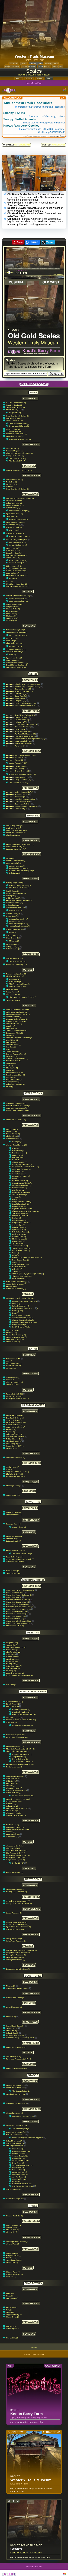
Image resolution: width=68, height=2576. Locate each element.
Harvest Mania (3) (13, 1495)
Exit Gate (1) (11, 1368)
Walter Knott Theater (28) (17, 2085)
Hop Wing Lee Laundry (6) (16, 1647)
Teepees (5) (10, 1832)
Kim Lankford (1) (18, 2170)
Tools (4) (15, 1253)
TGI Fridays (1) (12, 620)
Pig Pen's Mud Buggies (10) (26, 734)
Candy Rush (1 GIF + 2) (15, 1446)
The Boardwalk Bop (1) (21, 2091)
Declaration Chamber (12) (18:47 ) (26, 1301)
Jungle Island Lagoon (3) (15, 1860)
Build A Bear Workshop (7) (16, 1335)
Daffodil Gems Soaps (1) (15, 1084)
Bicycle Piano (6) (13, 1704)
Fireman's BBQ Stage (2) (17, 2134)
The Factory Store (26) (14, 826)
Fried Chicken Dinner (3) (18, 601)
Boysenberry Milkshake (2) (19, 426)
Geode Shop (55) (12, 916)
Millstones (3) (14, 941)
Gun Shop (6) (11, 1685)
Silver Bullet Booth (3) (14, 643)
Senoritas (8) (12, 2017)
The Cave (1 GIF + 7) (17, 461)
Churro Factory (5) (13, 557)
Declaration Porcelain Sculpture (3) (25, 1322)
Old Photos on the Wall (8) (19, 599)
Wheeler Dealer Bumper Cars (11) (29, 684)
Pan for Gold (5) (12, 1129)
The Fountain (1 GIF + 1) (18, 783)
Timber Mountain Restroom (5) (17, 1924)
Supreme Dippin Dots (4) (15, 407)
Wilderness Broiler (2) (14, 501)
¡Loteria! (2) (10, 1469)
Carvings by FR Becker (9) (22, 1164)
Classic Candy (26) (13, 835)
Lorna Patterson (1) (19, 2172)
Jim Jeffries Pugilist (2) (20, 2129)
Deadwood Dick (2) (13, 1779)
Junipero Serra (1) (19, 1757)
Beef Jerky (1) (11, 1028)
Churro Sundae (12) (16, 563)
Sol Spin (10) (21, 757)
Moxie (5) (9, 2296)
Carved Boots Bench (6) (16, 2026)
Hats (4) (9, 1049)
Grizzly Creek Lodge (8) (15, 456)
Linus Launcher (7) (23, 720)
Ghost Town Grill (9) (15, 525)
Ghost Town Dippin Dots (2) (16, 584)
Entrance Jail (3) (12, 1539)
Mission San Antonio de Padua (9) (20, 1595)
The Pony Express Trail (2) (22, 1554)
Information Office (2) (14, 1363)
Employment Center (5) (15, 1339)
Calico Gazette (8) (13, 1668)
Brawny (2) (10, 2293)
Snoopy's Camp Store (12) (16, 849)
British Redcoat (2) (19, 1325)
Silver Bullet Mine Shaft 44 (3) (17, 1751)
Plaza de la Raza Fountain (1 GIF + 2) (20, 1749)
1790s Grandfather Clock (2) (23, 1318)
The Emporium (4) (13, 994)
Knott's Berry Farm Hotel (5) (16, 1337)
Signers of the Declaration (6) (23, 1320)
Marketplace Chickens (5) (15, 1857)
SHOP (39, 79)
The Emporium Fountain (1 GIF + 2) (22, 997)
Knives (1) (16, 1199)
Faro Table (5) (17, 1155)
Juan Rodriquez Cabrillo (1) (22, 1761)
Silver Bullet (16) (22, 809)
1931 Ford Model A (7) (14, 1702)
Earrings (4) (10, 1035)
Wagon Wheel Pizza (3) (15, 505)
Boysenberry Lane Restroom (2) (18, 1969)
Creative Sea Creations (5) (16, 861)
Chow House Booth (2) (14, 652)
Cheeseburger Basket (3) (18, 519)
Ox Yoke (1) (16, 1197)
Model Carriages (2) (19, 1239)
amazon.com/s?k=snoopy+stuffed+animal (44, 122)
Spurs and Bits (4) (19, 1230)
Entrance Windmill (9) (14, 1536)
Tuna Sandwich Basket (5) (19, 424)
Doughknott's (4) (12, 606)
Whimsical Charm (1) (14, 1024)
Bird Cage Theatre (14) (16, 2146)
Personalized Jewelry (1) (15, 847)
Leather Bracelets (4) (17, 866)
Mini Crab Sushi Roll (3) (18, 635)
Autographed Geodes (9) (18, 919)
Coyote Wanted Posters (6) (22, 1725)
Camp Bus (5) (21, 729)
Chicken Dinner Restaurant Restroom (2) (21, 1950)
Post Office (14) (12, 1783)
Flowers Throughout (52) (15, 1735)
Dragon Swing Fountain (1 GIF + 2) (22, 774)
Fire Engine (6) (17, 1157)
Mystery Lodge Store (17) (15, 882)
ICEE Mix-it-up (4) (13, 550)
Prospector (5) (12, 2031)
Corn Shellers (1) (18, 1225)
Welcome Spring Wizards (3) (17, 1019)
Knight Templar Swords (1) (22, 1202)
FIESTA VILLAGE (12, 67)
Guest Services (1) (13, 1377)
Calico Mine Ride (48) (24, 804)
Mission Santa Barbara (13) (17, 1611)
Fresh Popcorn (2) (13, 429)
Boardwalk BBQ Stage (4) (17, 2094)
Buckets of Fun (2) (13, 1448)
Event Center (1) (12, 1330)
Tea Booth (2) (11, 641)
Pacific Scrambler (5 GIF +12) (27, 705)
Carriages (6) (17, 1142)
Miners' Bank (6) (12, 1661)
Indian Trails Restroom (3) (15, 1941)
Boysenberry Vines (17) (15, 1746)
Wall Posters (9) (15, 982)
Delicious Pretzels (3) (14, 418)
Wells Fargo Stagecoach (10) (18, 1808)
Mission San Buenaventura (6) (18, 1602)
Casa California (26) (13, 863)
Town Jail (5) (12, 1654)
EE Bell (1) (16, 2181)
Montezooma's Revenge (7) (25, 755)
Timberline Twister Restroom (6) (18, 1901)
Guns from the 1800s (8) (21, 1169)
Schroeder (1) (11, 2307)
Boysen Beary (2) (12, 2298)
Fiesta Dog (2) (11, 482)
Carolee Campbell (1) (20, 2156)
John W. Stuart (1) (19, 2177)
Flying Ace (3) (21, 746)
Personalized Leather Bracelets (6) (19, 900)
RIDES (29, 79)
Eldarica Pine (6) (12, 2230)
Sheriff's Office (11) (13, 1652)
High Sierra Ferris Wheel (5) (26, 736)
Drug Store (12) (12, 1643)
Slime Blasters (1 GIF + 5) (16, 1422)
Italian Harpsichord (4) (20, 1306)
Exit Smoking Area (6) (14, 1396)
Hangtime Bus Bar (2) (14, 405)
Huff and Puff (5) (22, 722)
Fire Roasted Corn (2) (17, 543)
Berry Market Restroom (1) (16, 1957)
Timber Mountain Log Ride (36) (28, 806)
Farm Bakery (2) (12, 611)
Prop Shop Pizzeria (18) (15, 436)
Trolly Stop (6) (11, 1722)
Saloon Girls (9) (13, 2028)
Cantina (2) (10, 487)
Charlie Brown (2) (12, 2317)
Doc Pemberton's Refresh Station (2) (20, 498)
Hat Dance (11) (22, 769)
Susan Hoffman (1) (19, 2179)
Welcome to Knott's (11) (15, 1846)
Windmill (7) (10, 1786)
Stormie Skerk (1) (18, 2154)
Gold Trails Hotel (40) (15, 898)
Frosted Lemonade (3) (14, 480)
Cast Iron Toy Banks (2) (21, 1176)
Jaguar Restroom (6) (14, 1913)
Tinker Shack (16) (12, 905)
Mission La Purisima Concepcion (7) (21, 1607)
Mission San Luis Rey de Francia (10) (21, 1590)
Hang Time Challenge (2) (15, 1427)
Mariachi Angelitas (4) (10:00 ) (24, 2116)
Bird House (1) (14, 530)
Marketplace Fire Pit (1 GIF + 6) (18, 1855)
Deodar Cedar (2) (12, 2253)
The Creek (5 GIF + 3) (17, 459)
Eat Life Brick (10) (14, 1834)
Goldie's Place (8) (12, 1657)
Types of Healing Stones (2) (19, 926)
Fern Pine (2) (11, 2258)
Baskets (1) (16, 1218)
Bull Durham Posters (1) (21, 1232)
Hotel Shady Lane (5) (14, 1666)
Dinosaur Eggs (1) (16, 921)
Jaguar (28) (20, 760)
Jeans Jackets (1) (12, 1052)
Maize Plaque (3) (12, 1825)
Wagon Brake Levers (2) (21, 1223)
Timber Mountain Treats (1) (16, 571)
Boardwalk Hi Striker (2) (15, 1418)
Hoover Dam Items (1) (20, 1220)
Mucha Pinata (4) (12, 1467)
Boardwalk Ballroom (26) (16, 2088)
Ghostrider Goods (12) (14, 903)
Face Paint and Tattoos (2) (16, 1120)
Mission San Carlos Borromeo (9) (20, 1604)
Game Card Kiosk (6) (14, 1425)
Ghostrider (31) (22, 797)
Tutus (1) (9, 1066)
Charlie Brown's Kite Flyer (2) (27, 724)
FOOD (18, 79)
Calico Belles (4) (13, 2033)
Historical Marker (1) (13, 1848)
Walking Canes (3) (19, 1227)
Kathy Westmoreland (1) (21, 2151)
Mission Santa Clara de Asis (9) (19, 1600)
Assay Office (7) (12, 1645)
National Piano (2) (19, 1237)
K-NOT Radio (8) (13, 1706)
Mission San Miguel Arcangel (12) (20, 1621)
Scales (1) (16, 1262)
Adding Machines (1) (20, 1246)
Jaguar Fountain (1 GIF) (18, 763)
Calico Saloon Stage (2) (15, 2189)
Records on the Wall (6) (21, 1710)
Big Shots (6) (11, 1429)
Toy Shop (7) (11, 1671)
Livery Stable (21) (14, 1139)
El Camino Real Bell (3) (15, 1626)
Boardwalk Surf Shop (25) (15, 833)
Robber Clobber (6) (14, 1439)
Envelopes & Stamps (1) (21, 1192)
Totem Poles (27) (13, 1836)
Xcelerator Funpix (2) (14, 1514)
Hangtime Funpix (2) (13, 1512)
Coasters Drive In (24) (14, 420)
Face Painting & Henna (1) (16, 1284)
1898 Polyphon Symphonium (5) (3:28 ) (28, 1274)
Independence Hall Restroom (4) (18, 1953)
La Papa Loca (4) (12, 484)
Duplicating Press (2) (20, 1278)
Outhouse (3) (11, 1804)
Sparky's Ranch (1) (13, 1573)
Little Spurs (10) (12, 896)
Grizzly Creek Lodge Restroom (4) (19, 1903)
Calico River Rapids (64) (25, 792)
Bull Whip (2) (17, 1269)
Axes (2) (15, 1148)
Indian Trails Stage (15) (16, 2199)
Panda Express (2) (13, 548)
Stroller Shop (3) (12, 1384)
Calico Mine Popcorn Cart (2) (17, 555)
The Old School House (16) (17, 1790)
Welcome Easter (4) (13, 1045)
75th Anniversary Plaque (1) (19, 984)
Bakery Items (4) (12, 660)
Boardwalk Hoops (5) (15, 1441)
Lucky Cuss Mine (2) (13, 1801)
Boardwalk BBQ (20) (15, 410)
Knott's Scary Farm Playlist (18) (24, 1714)
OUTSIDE (13, 64)
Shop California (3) (13, 1000)
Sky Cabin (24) (21, 694)
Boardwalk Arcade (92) (14, 1415)
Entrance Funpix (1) (13, 1541)
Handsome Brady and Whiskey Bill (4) (21, 2038)
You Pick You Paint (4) (17, 961)
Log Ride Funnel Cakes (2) (16, 568)
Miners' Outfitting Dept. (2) (16, 893)
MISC (49, 79)
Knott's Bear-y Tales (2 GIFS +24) (29, 687)
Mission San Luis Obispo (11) (18, 1614)
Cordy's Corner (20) (13, 828)
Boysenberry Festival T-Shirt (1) (18, 1014)
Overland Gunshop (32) (16, 929)
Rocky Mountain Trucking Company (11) (31, 739)
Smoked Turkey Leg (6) (18, 545)
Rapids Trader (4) (12, 891)
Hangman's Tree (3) (13, 2255)
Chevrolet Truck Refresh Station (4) (19, 453)
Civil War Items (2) (19, 1174)
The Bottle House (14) (14, 958)
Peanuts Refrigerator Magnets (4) (21, 871)
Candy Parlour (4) (13, 992)
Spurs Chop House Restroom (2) (18, 1927)
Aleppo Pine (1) (12, 2263)
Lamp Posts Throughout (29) (17, 1737)
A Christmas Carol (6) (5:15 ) (24, 2186)
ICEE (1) (9, 582)
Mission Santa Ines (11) (16, 1619)
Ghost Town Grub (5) (14, 527)
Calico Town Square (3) (16, 2143)
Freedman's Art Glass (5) (15, 1075)
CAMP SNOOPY (28, 67)
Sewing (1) (10, 1086)
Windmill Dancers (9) (14, 2007)
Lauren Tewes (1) (18, 2167)
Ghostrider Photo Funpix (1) (16, 1561)
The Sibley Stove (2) (20, 1213)
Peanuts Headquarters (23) (16, 974)
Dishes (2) (16, 1178)
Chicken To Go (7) (13, 609)
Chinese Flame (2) (13, 2227)
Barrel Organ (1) (18, 1190)
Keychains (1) (11, 1042)
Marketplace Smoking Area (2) (17, 1398)
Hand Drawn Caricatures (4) (18, 1282)
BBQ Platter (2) (15, 413)
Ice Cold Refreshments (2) (16, 403)
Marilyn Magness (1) (20, 2175)
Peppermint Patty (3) (14, 2315)
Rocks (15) (16, 1160)
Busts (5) (15, 1313)
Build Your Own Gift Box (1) (16, 1012)
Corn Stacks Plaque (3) (15, 1827)
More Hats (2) (11, 1077)
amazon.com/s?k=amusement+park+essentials (41, 106)
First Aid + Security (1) (14, 1382)
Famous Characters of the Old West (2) (27, 1257)
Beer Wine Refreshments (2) (20, 439)
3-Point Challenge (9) (14, 1420)
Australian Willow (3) (13, 2260)
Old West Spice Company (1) (17, 1058)
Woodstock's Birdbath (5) (15, 1458)
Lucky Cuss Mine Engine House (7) (19, 1675)
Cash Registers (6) (19, 1234)
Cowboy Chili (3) (15, 646)
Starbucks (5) (11, 616)
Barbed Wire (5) (18, 1151)
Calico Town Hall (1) (13, 1793)
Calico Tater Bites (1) (14, 503)
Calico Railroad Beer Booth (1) (17, 586)
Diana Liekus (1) (18, 2158)
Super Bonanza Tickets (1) (22, 1183)
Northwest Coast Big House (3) (17, 1829)
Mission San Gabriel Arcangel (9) (19, 1609)
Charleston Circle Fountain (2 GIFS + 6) (21, 1720)
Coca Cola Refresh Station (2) (17, 416)
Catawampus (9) (12, 2328)
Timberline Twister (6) (24, 727)
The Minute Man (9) (13, 2057)
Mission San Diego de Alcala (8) (19, 1623)
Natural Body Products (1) (15, 1021)
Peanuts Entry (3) (12, 1571)
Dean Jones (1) (18, 2163)
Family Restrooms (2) (14, 1939)
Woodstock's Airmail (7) (25, 743)
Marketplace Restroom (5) (16, 1955)
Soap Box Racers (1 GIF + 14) (17, 1472)
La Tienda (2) (11, 858)
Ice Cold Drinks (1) (13, 638)
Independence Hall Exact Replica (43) (20, 1298)
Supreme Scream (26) (24, 689)
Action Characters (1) (14, 1017)
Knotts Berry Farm (34, 83)
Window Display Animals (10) (20, 885)
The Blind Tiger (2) (14, 1717)
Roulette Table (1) (19, 1267)
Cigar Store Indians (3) (20, 1264)
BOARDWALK (44, 67)
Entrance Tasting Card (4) (15, 630)
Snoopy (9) (10, 2312)
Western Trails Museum (34, 2354)
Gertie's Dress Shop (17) (16, 907)
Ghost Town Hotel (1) (14, 1788)
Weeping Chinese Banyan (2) (17, 2242)
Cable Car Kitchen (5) (14, 604)
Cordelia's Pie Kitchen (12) (16, 1289)
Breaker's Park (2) (13, 1342)
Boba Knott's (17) (12, 614)
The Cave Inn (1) (12, 448)
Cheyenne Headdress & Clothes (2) (25, 1167)
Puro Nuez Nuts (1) (13, 1061)
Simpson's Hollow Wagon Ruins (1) (25, 1211)
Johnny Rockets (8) (13, 431)
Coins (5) (15, 1255)
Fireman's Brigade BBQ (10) (18, 539)
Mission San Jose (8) (15, 1597)
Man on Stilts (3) (12, 2338)
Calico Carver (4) (13, 949)
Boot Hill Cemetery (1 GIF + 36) (18, 1799)
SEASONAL (57, 67)
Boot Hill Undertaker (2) (15, 1673)
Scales (34, 2347)
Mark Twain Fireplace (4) (18, 924)
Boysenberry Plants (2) (14, 1033)
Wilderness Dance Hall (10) (16, 2126)
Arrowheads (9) (18, 1171)
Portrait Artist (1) (12, 1131)
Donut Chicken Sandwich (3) (17, 665)
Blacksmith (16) (13, 1136)
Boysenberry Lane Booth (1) (16, 632)
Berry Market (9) (12, 989)
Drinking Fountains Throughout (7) (19, 470)
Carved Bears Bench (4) (15, 1998)
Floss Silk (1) (11, 2276)
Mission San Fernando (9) (17, 1616)
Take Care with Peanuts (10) (23, 1796)
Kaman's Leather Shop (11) (16, 964)
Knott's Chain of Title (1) (21, 1327)
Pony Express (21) (23, 794)
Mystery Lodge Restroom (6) (17, 1922)
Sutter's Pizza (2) (12, 573)
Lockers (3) (10, 1380)
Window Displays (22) (17, 986)
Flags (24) (16, 1304)
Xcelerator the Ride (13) (24, 691)
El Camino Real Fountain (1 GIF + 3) (20, 1765)
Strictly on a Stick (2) (14, 566)
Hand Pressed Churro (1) (18, 560)
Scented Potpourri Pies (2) (16, 1054)
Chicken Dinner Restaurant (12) (19, 596)
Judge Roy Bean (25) (14, 553)
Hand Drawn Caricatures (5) (16, 1108)
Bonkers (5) (10, 1432)
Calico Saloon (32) (13, 508)
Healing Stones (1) (13, 1082)
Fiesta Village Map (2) (14, 1767)
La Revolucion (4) (21, 766)
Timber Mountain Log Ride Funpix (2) (20, 1559)
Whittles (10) (11, 2326)
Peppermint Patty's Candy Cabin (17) (20, 844)
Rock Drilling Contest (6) (16, 1776)
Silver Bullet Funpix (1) (14, 1557)
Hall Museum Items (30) (21, 1315)
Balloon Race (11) (23, 717)
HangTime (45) (21, 701)
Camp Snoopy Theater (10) (17, 2103)
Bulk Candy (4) (14, 873)
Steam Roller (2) (12, 1811)
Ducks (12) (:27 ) (19, 1863)
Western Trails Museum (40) (16, 1145)
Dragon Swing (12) (23, 771)
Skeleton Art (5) (12, 1068)
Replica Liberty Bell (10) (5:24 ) (25, 1308)
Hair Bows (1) (11, 1047)
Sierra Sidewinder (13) (24, 741)
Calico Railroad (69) (23, 802)
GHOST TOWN (36, 64)
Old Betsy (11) (13, 1781)
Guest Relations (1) (13, 1366)
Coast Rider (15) (22, 696)
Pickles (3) (13, 578)
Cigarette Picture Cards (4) (22, 1209)
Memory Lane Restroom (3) (16, 1892)
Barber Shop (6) (12, 1650)
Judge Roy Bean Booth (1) (16, 649)
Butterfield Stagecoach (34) (26, 799)
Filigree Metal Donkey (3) (18, 868)
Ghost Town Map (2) (13, 1813)
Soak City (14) (11, 1332)
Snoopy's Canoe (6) (13, 1524)
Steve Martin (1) (18, 2149)
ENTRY (24, 64)
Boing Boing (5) (13, 1444)
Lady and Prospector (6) (16, 2035)
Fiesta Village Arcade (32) (15, 1476)
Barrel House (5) (12, 1659)
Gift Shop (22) (17, 1311)
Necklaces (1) (11, 1063)
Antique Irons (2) (15, 910)
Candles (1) (10, 1026)
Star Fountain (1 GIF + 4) (15, 1853)
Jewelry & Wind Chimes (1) (16, 1031)
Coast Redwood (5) (13, 2225)
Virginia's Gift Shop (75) (15, 976)
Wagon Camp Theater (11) (17, 2132)
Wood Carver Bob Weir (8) (16, 2047)
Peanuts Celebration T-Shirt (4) (17, 1010)
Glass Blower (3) (13, 938)
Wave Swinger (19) (23, 777)
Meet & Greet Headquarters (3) (17, 1110)
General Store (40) (14, 914)
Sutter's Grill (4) (12, 516)
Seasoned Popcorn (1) (14, 451)
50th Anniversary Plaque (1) (19, 511)
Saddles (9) (16, 1271)
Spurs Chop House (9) (14, 514)
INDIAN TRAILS (51, 64)
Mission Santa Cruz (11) (16, 1592)
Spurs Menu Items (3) (14, 658)
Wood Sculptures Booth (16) (16, 2068)
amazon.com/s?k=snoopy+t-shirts (48, 116)
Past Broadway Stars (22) (21, 2184)
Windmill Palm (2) (12, 2244)
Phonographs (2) (18, 1241)
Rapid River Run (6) (23, 732)
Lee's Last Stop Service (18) (16, 830)
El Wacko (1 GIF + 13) (14, 1474)
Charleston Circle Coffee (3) (16, 434)
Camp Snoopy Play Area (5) (16, 1103)
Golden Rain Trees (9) (14, 2274)
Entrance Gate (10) (14, 1359)
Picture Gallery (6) (13, 1134)
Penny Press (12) (12, 1286)
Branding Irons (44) (19, 1153)
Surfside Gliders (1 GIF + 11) (27, 703)
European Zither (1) (19, 1188)
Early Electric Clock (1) (20, 1260)
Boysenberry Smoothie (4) (16, 667)
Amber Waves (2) (12, 618)
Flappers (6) (12, 1986)
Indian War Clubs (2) (20, 1216)
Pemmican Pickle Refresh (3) (17, 575)
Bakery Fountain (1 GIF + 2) (19, 536)
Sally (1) (9, 2310)
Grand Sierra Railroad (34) (26, 715)
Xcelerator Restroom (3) (15, 1889)
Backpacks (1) (11, 1056)
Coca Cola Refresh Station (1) (17, 489)
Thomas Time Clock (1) (21, 1248)
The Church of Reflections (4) (17, 1850)
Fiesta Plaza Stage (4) (14, 2113)
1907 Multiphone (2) (19, 1195)
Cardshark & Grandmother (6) (18, 1988)
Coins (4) (12, 932)
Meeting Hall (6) (12, 1664)
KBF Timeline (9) (15, 979)
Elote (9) (12, 655)
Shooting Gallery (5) (15, 1486)
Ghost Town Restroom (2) (15, 1929)
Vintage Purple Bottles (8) (21, 1276)
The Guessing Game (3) (16, 1436)
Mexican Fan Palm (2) (14, 2216)
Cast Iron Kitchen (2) (20, 1181)
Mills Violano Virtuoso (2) (21, 1185)
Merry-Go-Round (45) (24, 779)
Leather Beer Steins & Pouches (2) (19, 1038)
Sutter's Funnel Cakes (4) (15, 522)
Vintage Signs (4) (12, 944)
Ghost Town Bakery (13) (15, 533)
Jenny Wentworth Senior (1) (22, 2165)
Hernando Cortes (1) (20, 1759)
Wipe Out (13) (21, 698)
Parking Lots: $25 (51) (15, 1394)
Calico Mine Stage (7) (15, 2141)
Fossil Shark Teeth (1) (20, 1204)
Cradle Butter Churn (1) (21, 1250)
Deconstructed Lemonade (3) (17, 663)
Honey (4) (10, 1070)
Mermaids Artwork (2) (14, 1079)
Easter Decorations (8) (14, 1872)
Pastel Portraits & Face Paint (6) (18, 1106)
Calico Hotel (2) (12, 1806)
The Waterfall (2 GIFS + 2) (19, 888)
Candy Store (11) (14, 946)
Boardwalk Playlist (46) (21, 1712)
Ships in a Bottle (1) (19, 1162)
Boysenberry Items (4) (14, 1072)
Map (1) (9, 1361)
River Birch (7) (11, 2232)
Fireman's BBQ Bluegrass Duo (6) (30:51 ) (29, 2138)
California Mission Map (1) (22, 1754)
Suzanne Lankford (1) (20, 2160)
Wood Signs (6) (12, 1040)
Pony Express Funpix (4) (15, 1550)
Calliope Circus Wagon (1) (16, 1815)
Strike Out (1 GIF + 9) (14, 1434)
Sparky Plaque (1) (19, 1527)
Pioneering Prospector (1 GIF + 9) (18, 2059)
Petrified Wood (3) (19, 1206)
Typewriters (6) (17, 1243)
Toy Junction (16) (14, 935)
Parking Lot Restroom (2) (15, 1960)
